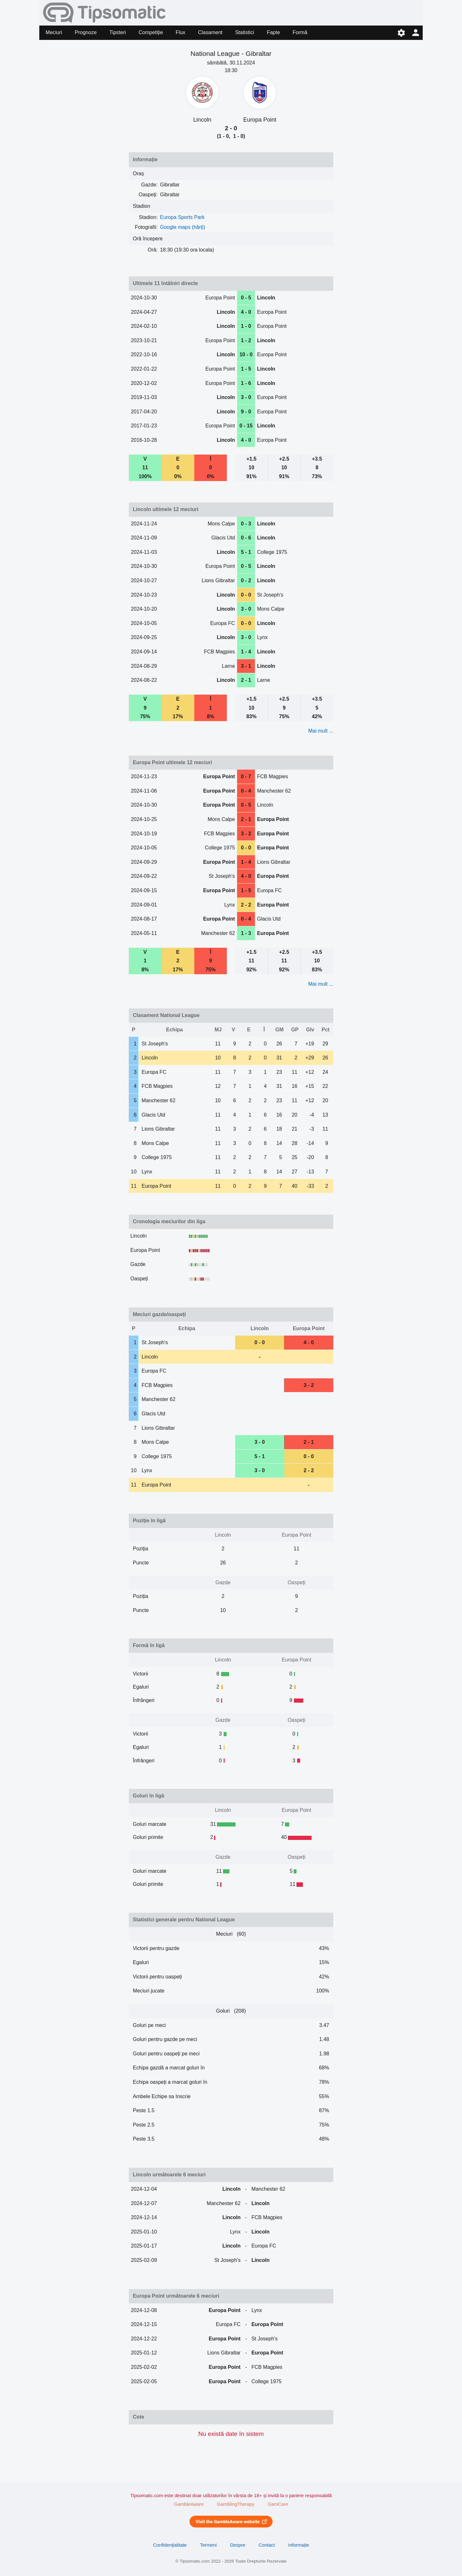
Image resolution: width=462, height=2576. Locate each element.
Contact (266, 2545)
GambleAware (189, 2504)
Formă (300, 32)
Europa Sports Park (182, 217)
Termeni (208, 2545)
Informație (298, 2545)
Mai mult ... (320, 731)
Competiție (151, 32)
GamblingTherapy (235, 2504)
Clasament (210, 32)
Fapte (273, 32)
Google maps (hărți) (182, 227)
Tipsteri (117, 32)
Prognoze (86, 32)
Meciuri (54, 32)
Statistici (244, 32)
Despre (237, 2545)
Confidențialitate (170, 2545)
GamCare (278, 2504)
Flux (180, 32)
